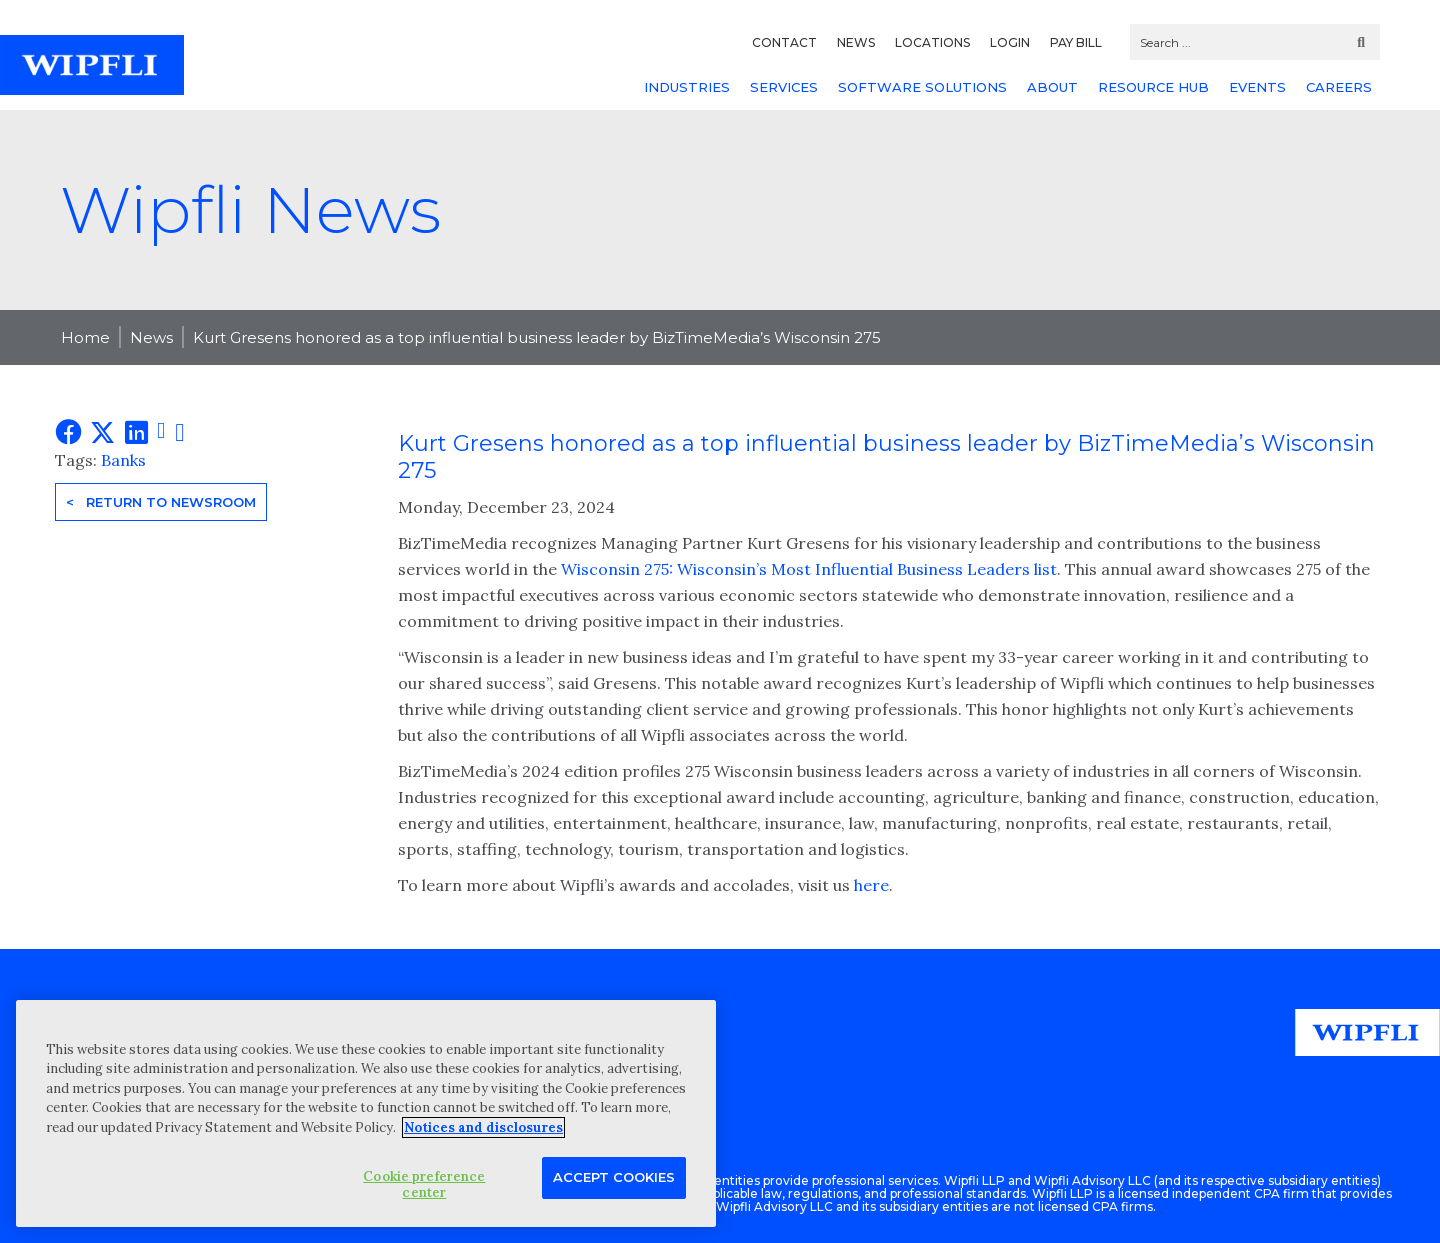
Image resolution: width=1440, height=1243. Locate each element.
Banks (123, 460)
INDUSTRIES (687, 87)
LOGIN (1010, 42)
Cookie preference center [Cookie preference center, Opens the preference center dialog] (424, 1184)
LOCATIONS (932, 42)
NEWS (856, 42)
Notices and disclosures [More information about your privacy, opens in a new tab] (483, 1127)
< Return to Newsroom (161, 502)
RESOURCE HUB (1153, 87)
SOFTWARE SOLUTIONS (922, 87)
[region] (366, 1113)
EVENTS (1257, 87)
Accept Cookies (614, 1177)
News (151, 337)
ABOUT (1052, 87)
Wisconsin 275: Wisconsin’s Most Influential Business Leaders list (807, 569)
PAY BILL (1076, 42)
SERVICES (784, 87)
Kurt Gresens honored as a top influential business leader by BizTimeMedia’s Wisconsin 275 (537, 337)
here (871, 885)
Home (85, 337)
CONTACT (784, 42)
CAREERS (1339, 87)
